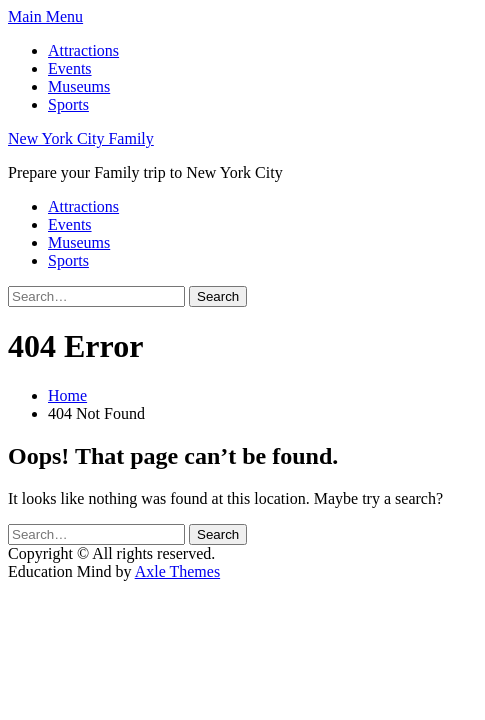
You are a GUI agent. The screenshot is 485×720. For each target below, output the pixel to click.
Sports (68, 104)
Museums (79, 86)
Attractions (83, 50)
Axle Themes (177, 571)
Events (70, 68)
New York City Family (81, 138)
